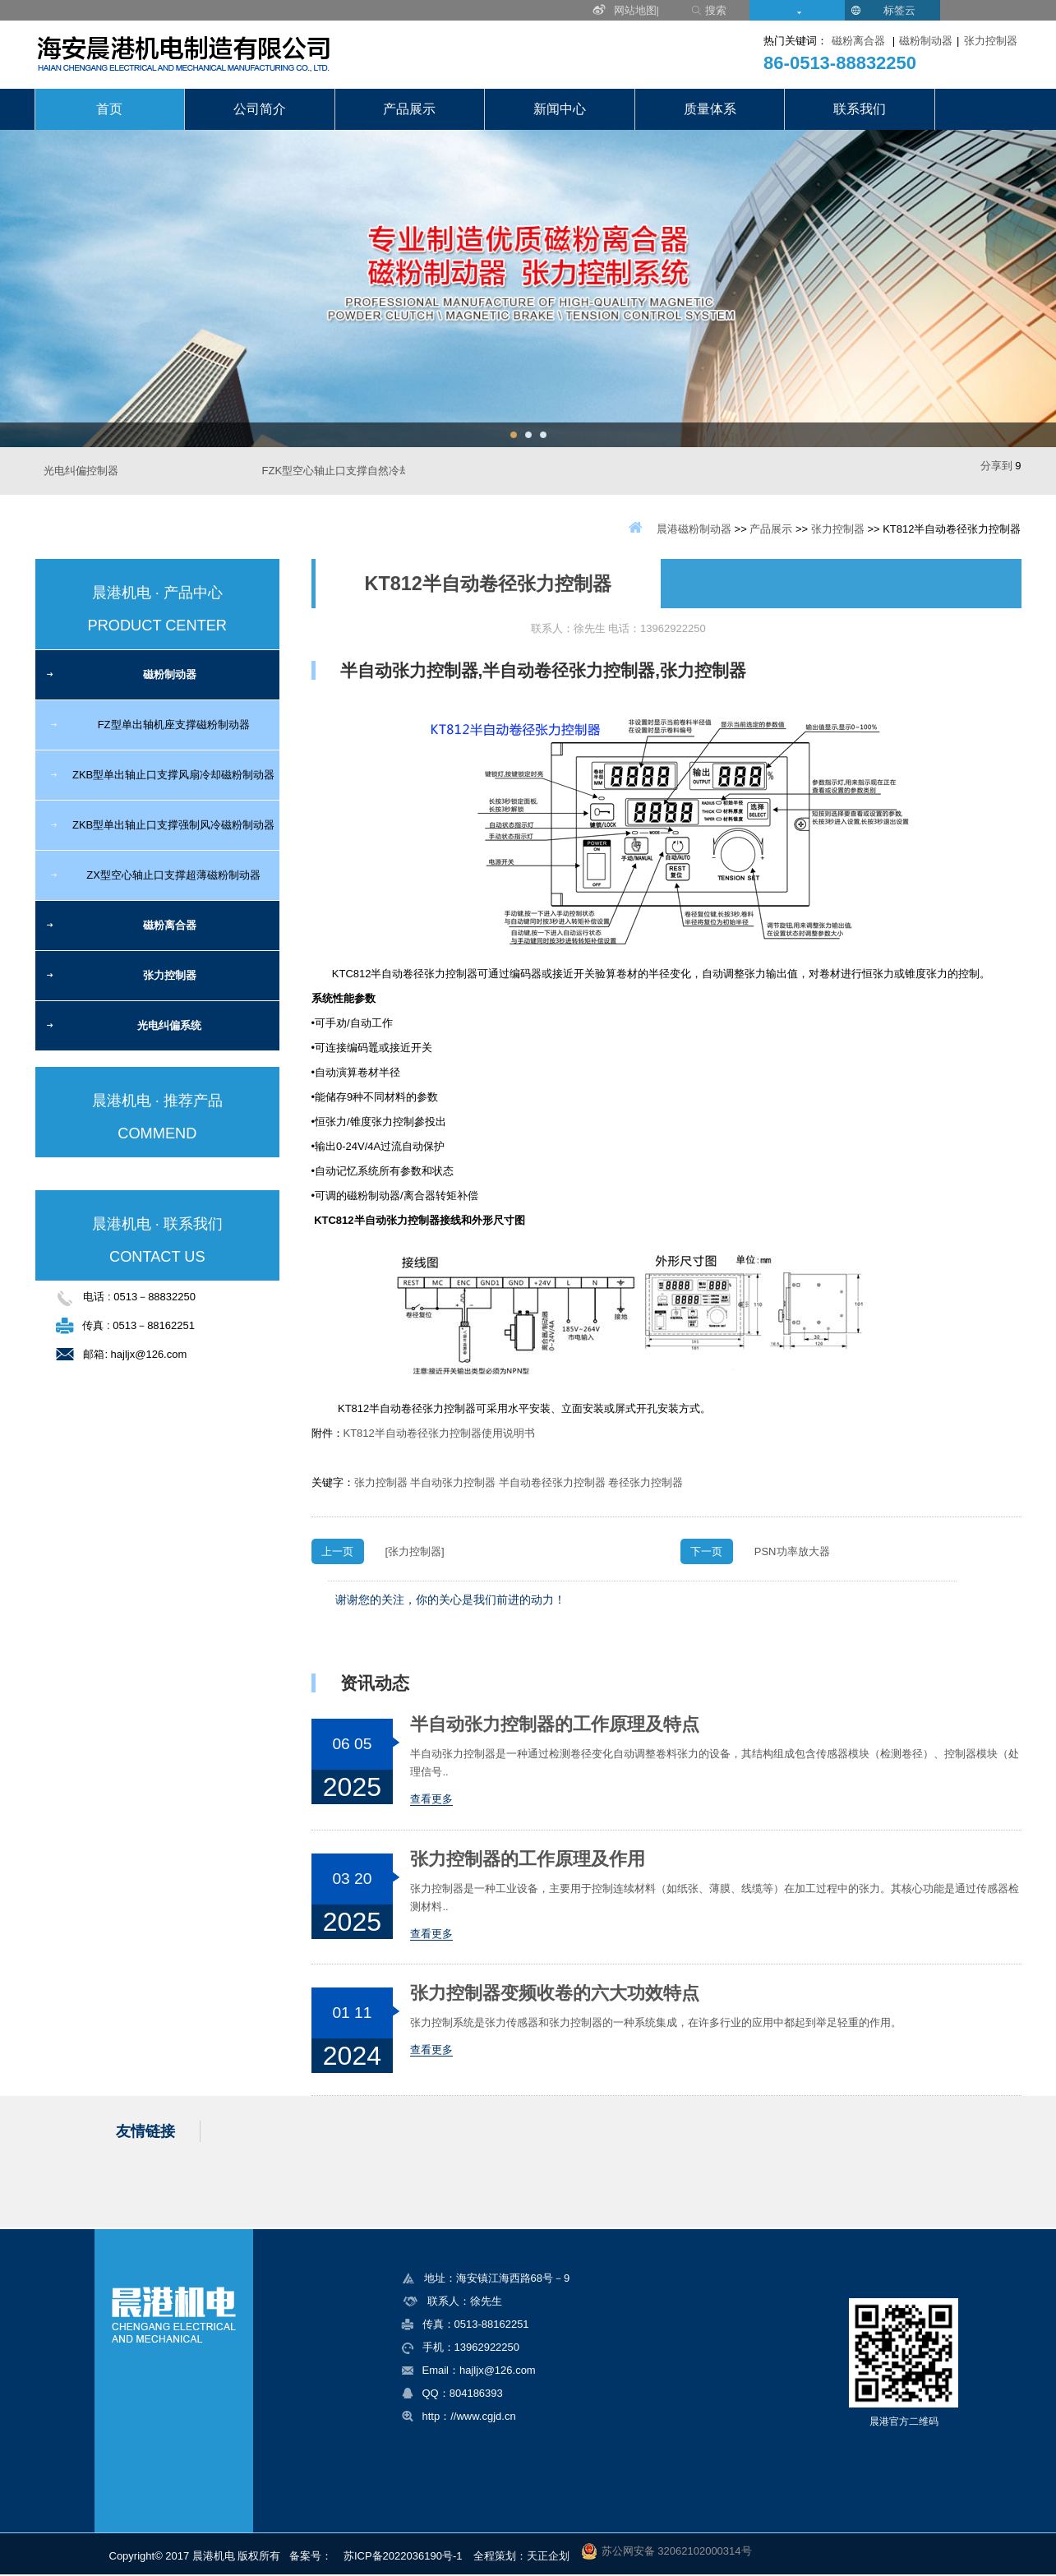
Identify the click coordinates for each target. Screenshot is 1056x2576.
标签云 (899, 10)
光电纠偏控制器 (81, 470)
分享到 (996, 465)
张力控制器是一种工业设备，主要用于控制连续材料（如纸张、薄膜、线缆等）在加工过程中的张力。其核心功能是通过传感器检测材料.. (714, 1897)
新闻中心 (559, 109)
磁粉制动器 (925, 41)
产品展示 (409, 109)
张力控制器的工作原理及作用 (527, 1859)
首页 (109, 109)
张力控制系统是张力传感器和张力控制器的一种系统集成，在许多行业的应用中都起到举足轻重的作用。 (656, 2022)
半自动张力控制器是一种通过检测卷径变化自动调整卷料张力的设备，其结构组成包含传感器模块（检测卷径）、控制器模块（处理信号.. (714, 1762)
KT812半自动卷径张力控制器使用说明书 (439, 1433)
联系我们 (859, 109)
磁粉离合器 (858, 41)
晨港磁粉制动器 (694, 529)
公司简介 (259, 109)
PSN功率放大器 (792, 1551)
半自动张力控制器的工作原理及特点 (554, 1724)
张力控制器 (990, 41)
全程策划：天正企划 (521, 2556)
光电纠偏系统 (169, 1025)
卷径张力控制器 (645, 1482)
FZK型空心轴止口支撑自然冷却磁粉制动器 (363, 470)
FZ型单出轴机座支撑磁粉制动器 (174, 724)
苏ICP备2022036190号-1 (403, 2556)
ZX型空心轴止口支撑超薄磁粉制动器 (173, 875)
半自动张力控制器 (453, 1482)
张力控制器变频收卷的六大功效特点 (554, 1993)
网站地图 (635, 10)
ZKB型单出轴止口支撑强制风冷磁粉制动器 (173, 825)
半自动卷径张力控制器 (552, 1482)
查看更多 (431, 1799)
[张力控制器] (415, 1551)
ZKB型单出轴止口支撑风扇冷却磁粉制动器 (173, 775)
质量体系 (710, 109)
